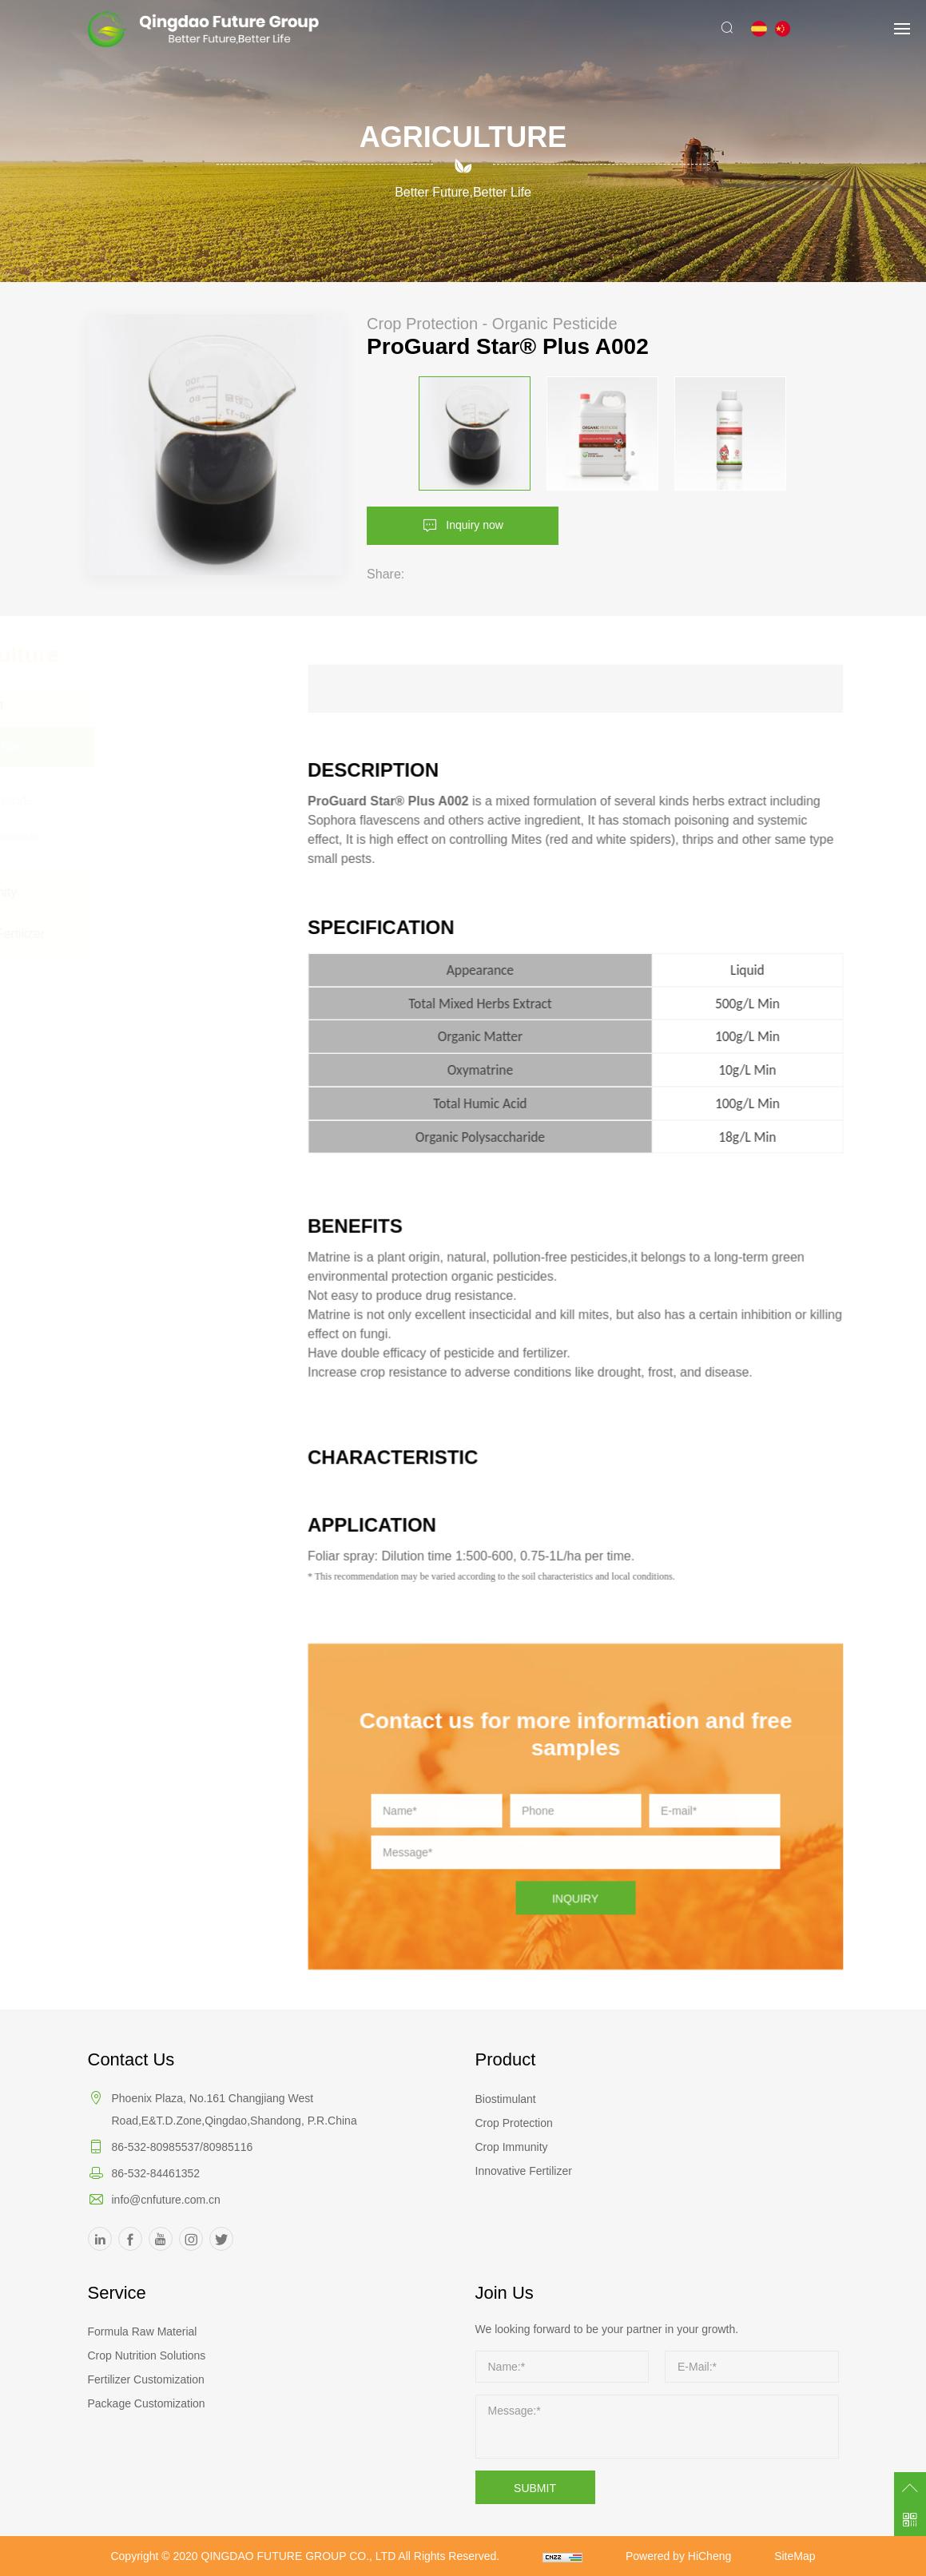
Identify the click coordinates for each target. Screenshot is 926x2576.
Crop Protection (514, 2123)
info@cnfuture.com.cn (166, 2199)
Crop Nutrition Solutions (147, 2355)
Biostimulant (505, 2099)
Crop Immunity (511, 2147)
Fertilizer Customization (146, 2379)
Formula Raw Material (142, 2331)
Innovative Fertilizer (523, 2171)
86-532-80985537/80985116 (182, 2147)
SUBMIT (535, 2488)
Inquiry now (474, 524)
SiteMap (794, 2556)
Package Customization (146, 2403)
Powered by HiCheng (678, 2556)
